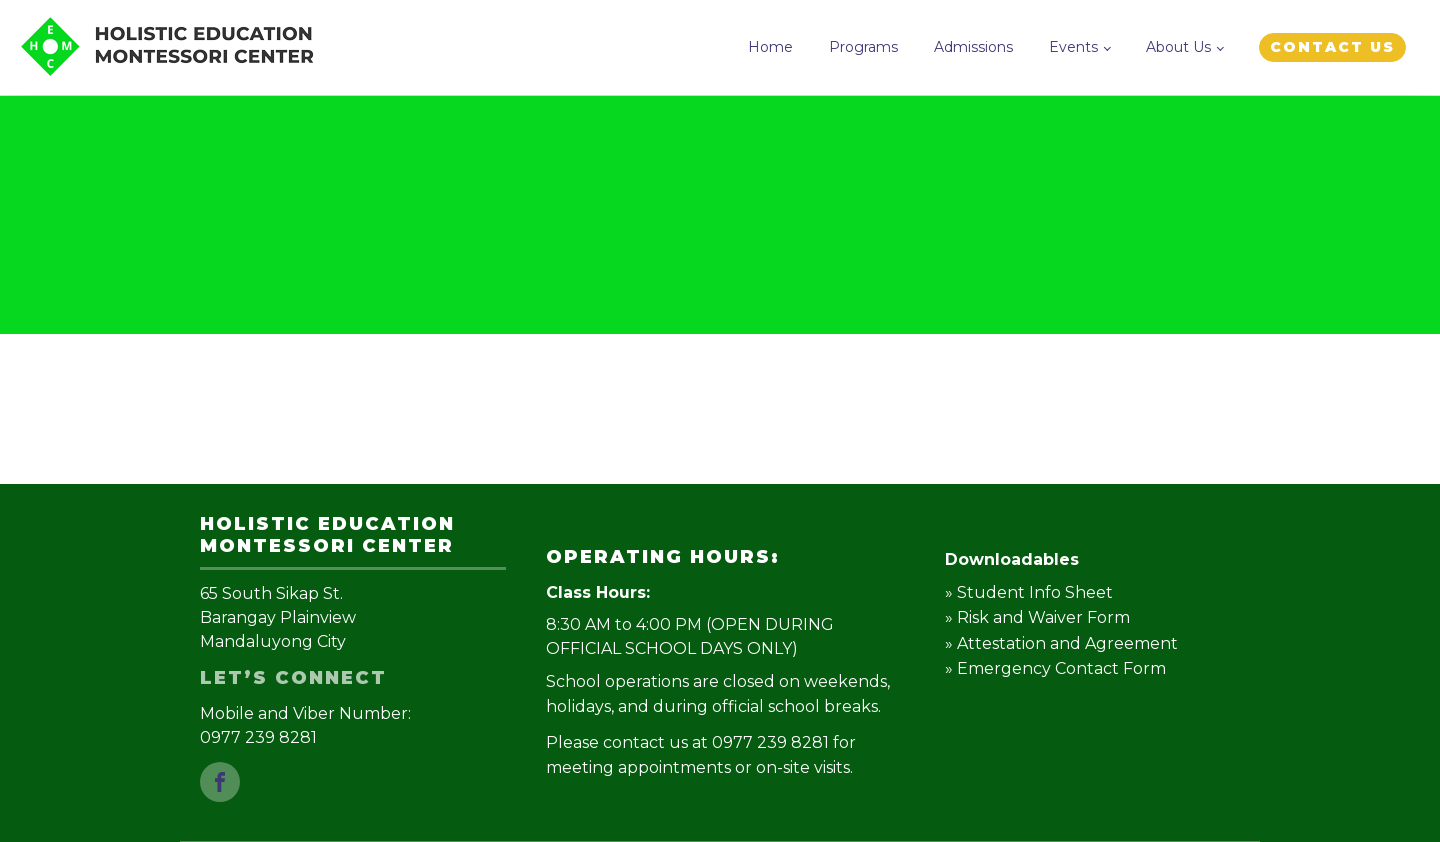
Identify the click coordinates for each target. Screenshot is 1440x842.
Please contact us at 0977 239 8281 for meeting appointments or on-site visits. (701, 755)
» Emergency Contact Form (1055, 668)
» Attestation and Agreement (1061, 643)
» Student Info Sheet (1029, 592)
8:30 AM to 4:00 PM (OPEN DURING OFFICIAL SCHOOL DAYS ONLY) (690, 636)
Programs (863, 47)
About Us (1178, 47)
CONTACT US (1332, 47)
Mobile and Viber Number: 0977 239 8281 (307, 725)
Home (770, 47)
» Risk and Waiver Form (1037, 617)
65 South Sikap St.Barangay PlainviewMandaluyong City (278, 617)
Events (1073, 47)
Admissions (973, 47)
